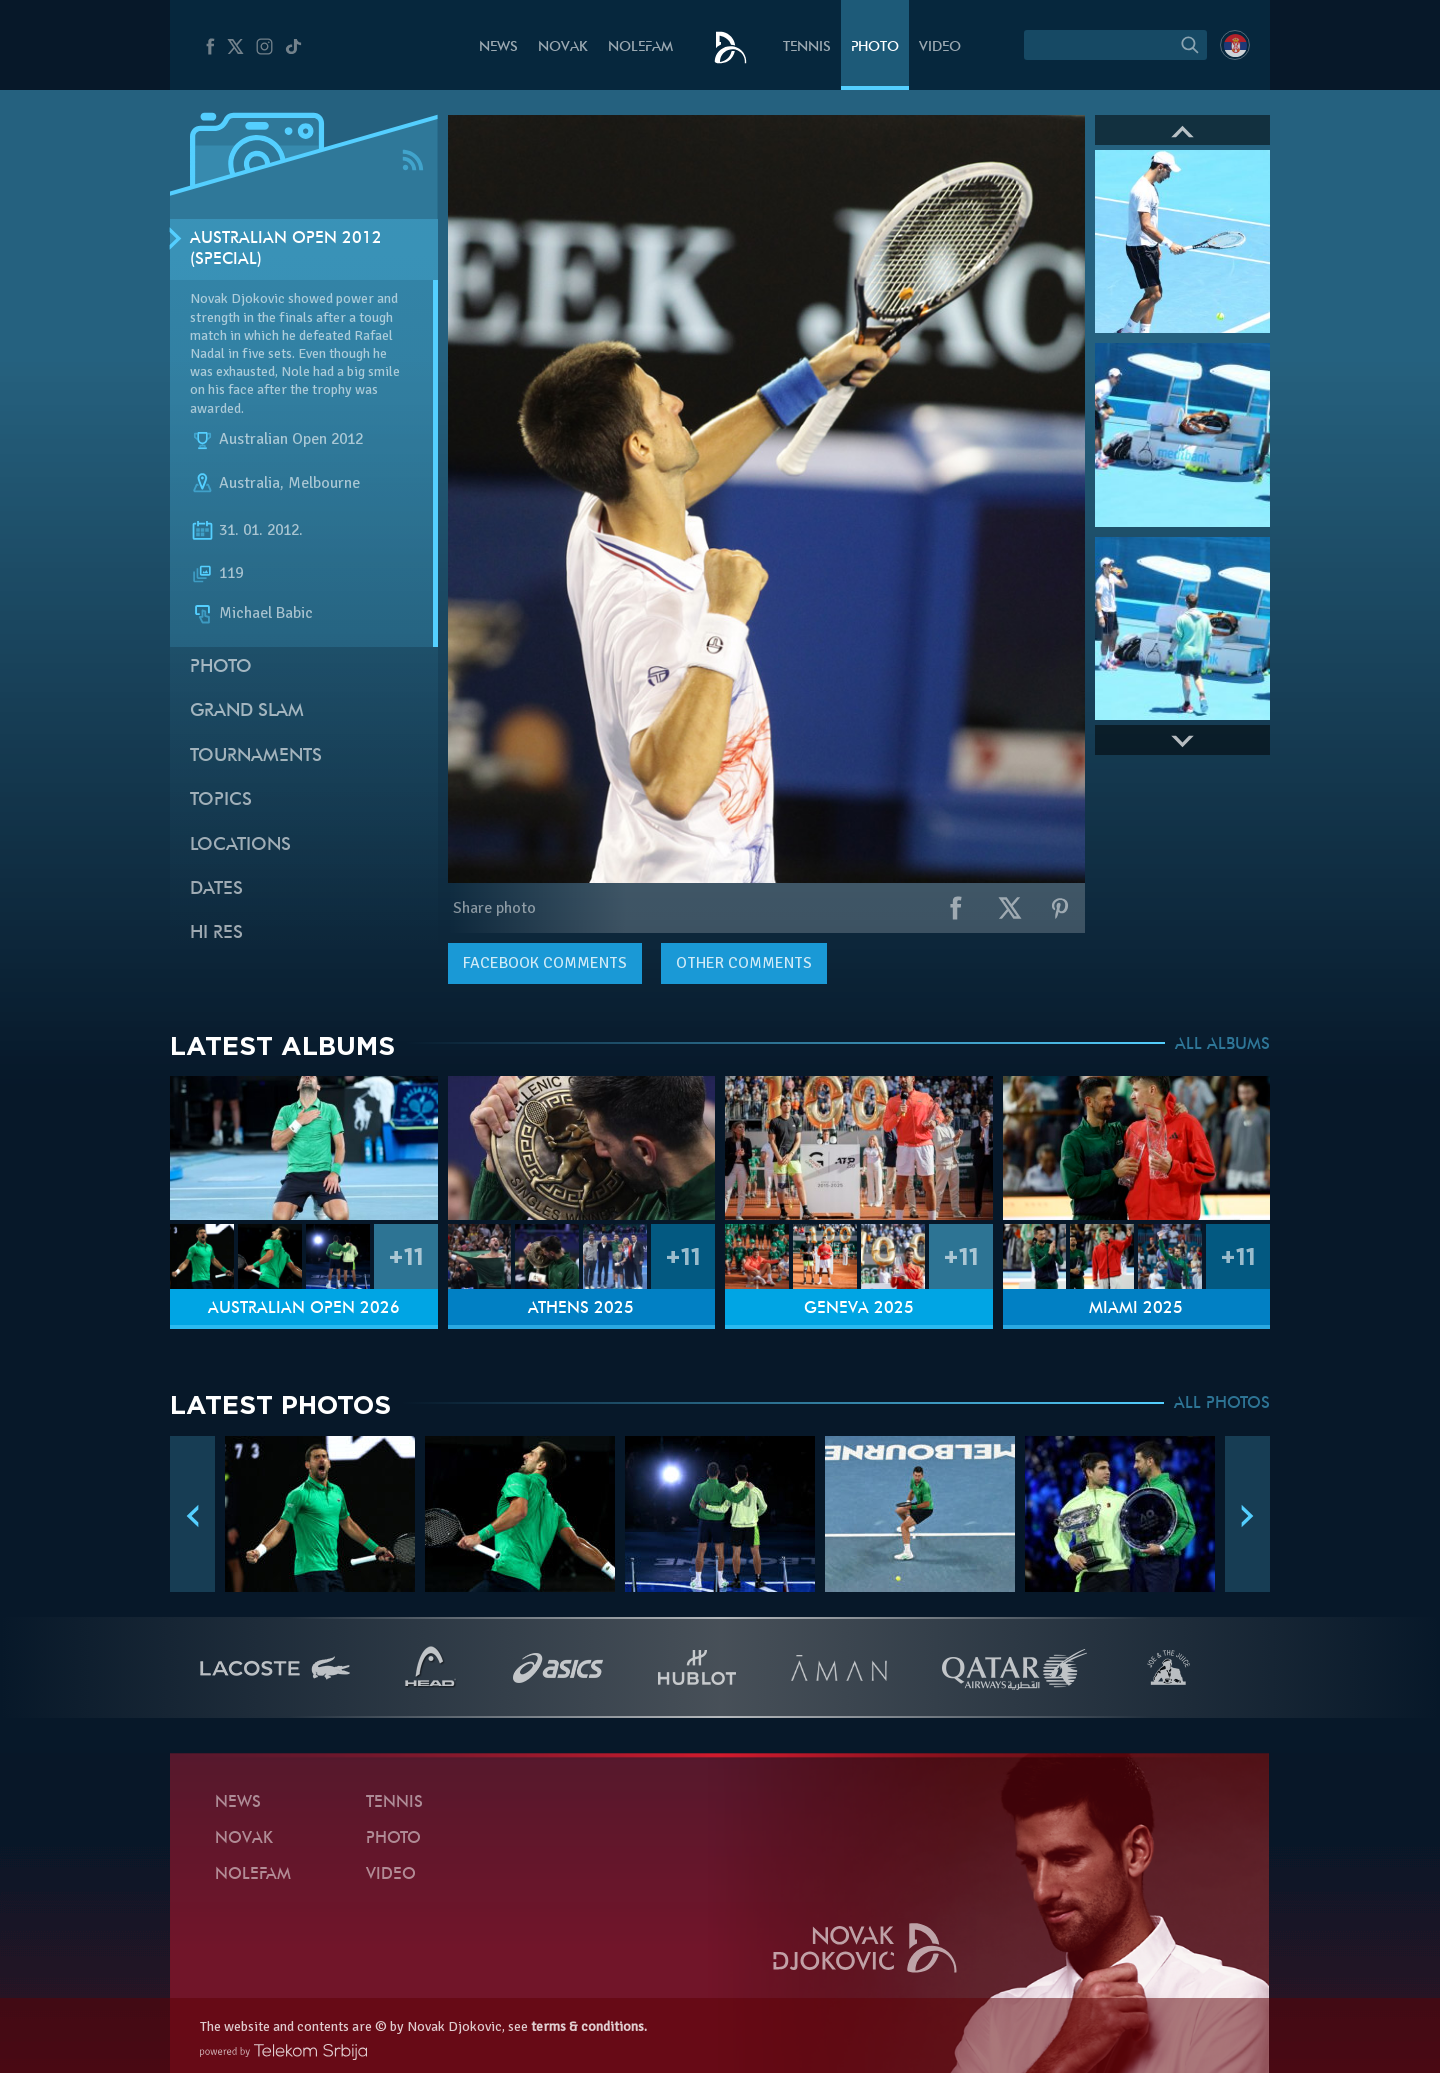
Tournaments (256, 756)
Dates (216, 889)
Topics (221, 800)
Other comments (744, 963)
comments (545, 963)
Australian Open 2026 (304, 1309)
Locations (240, 845)
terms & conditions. (589, 2026)
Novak (563, 47)
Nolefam (640, 47)
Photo (875, 47)
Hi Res (216, 933)
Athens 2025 (581, 1309)
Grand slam (247, 711)
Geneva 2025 (859, 1309)
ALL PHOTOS (1222, 1404)
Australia (249, 483)
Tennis (807, 47)
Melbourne (324, 483)
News (498, 47)
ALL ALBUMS (1222, 1045)
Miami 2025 (1136, 1309)
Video (940, 47)
